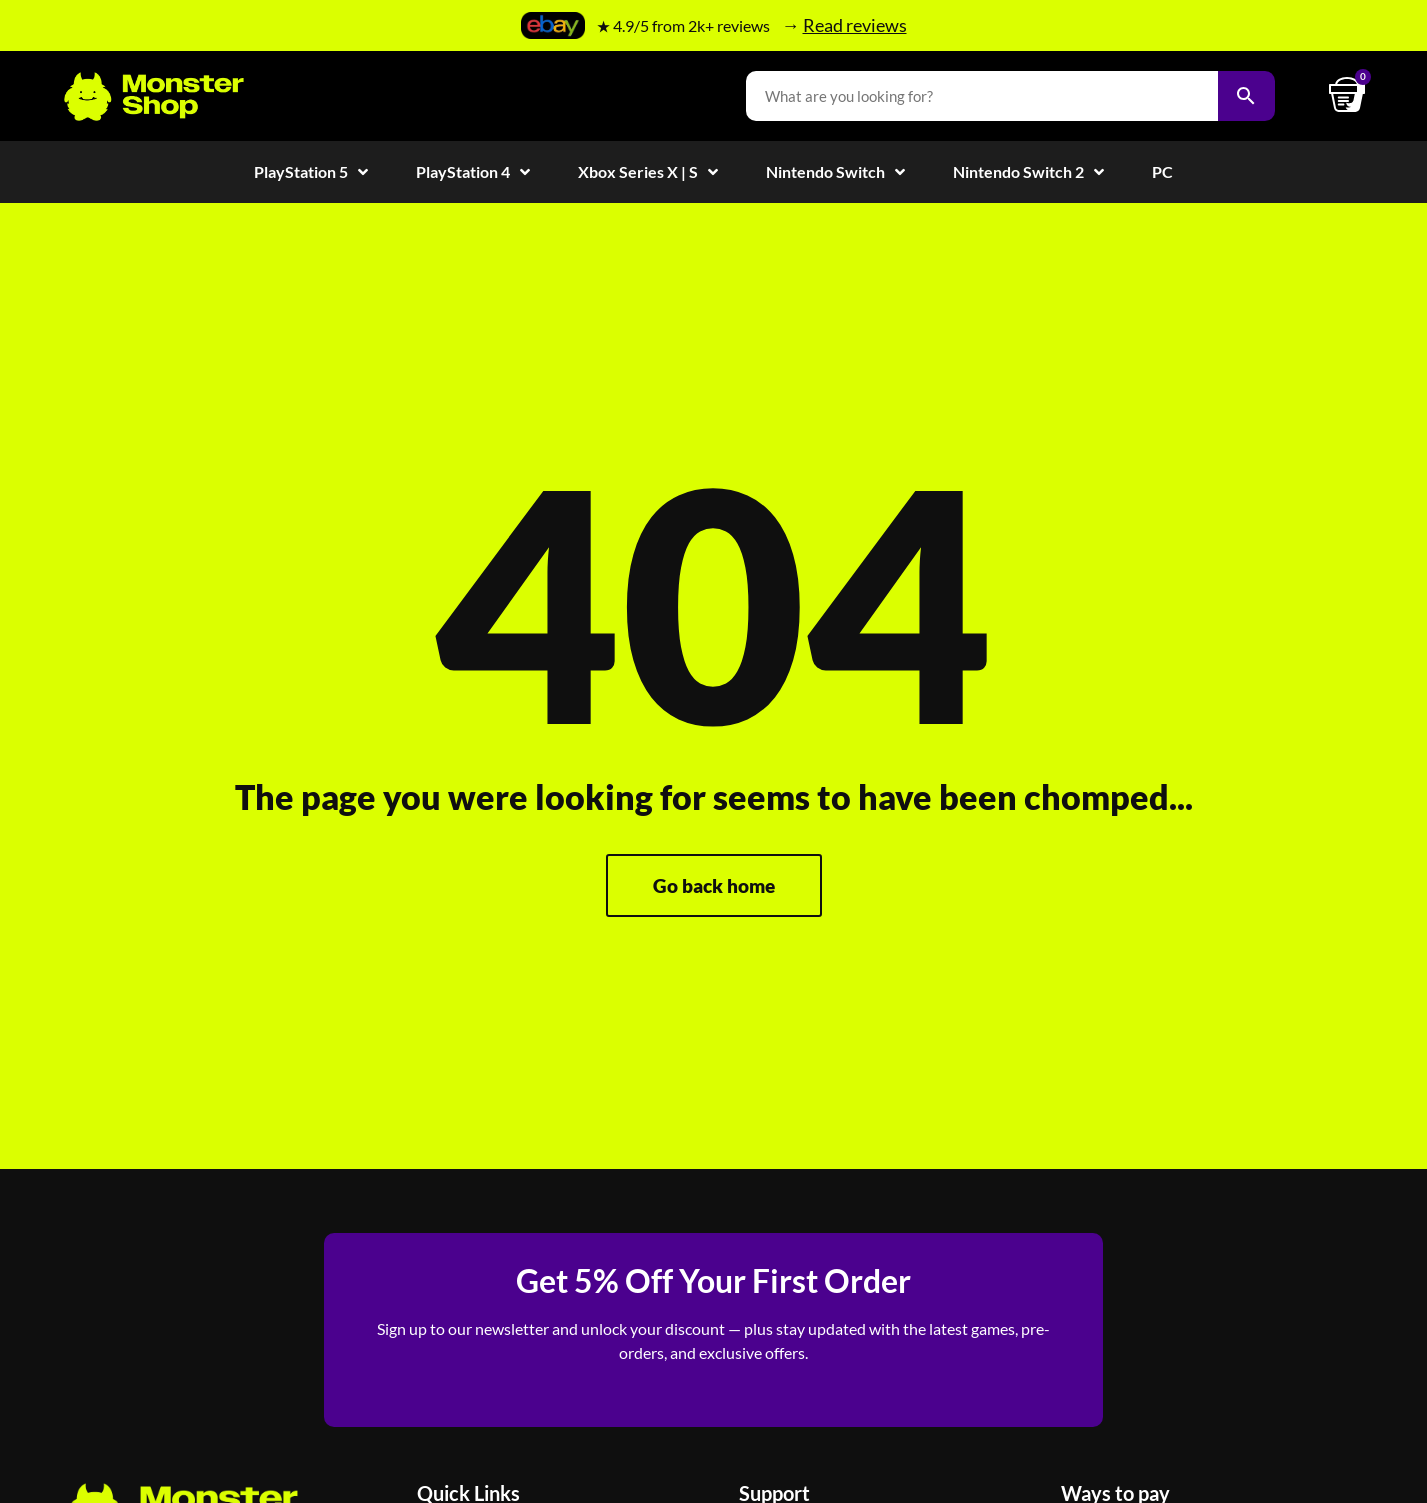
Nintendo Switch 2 (1028, 172)
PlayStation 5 (311, 172)
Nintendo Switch (835, 172)
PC (1162, 171)
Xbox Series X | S (648, 172)
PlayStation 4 (473, 172)
